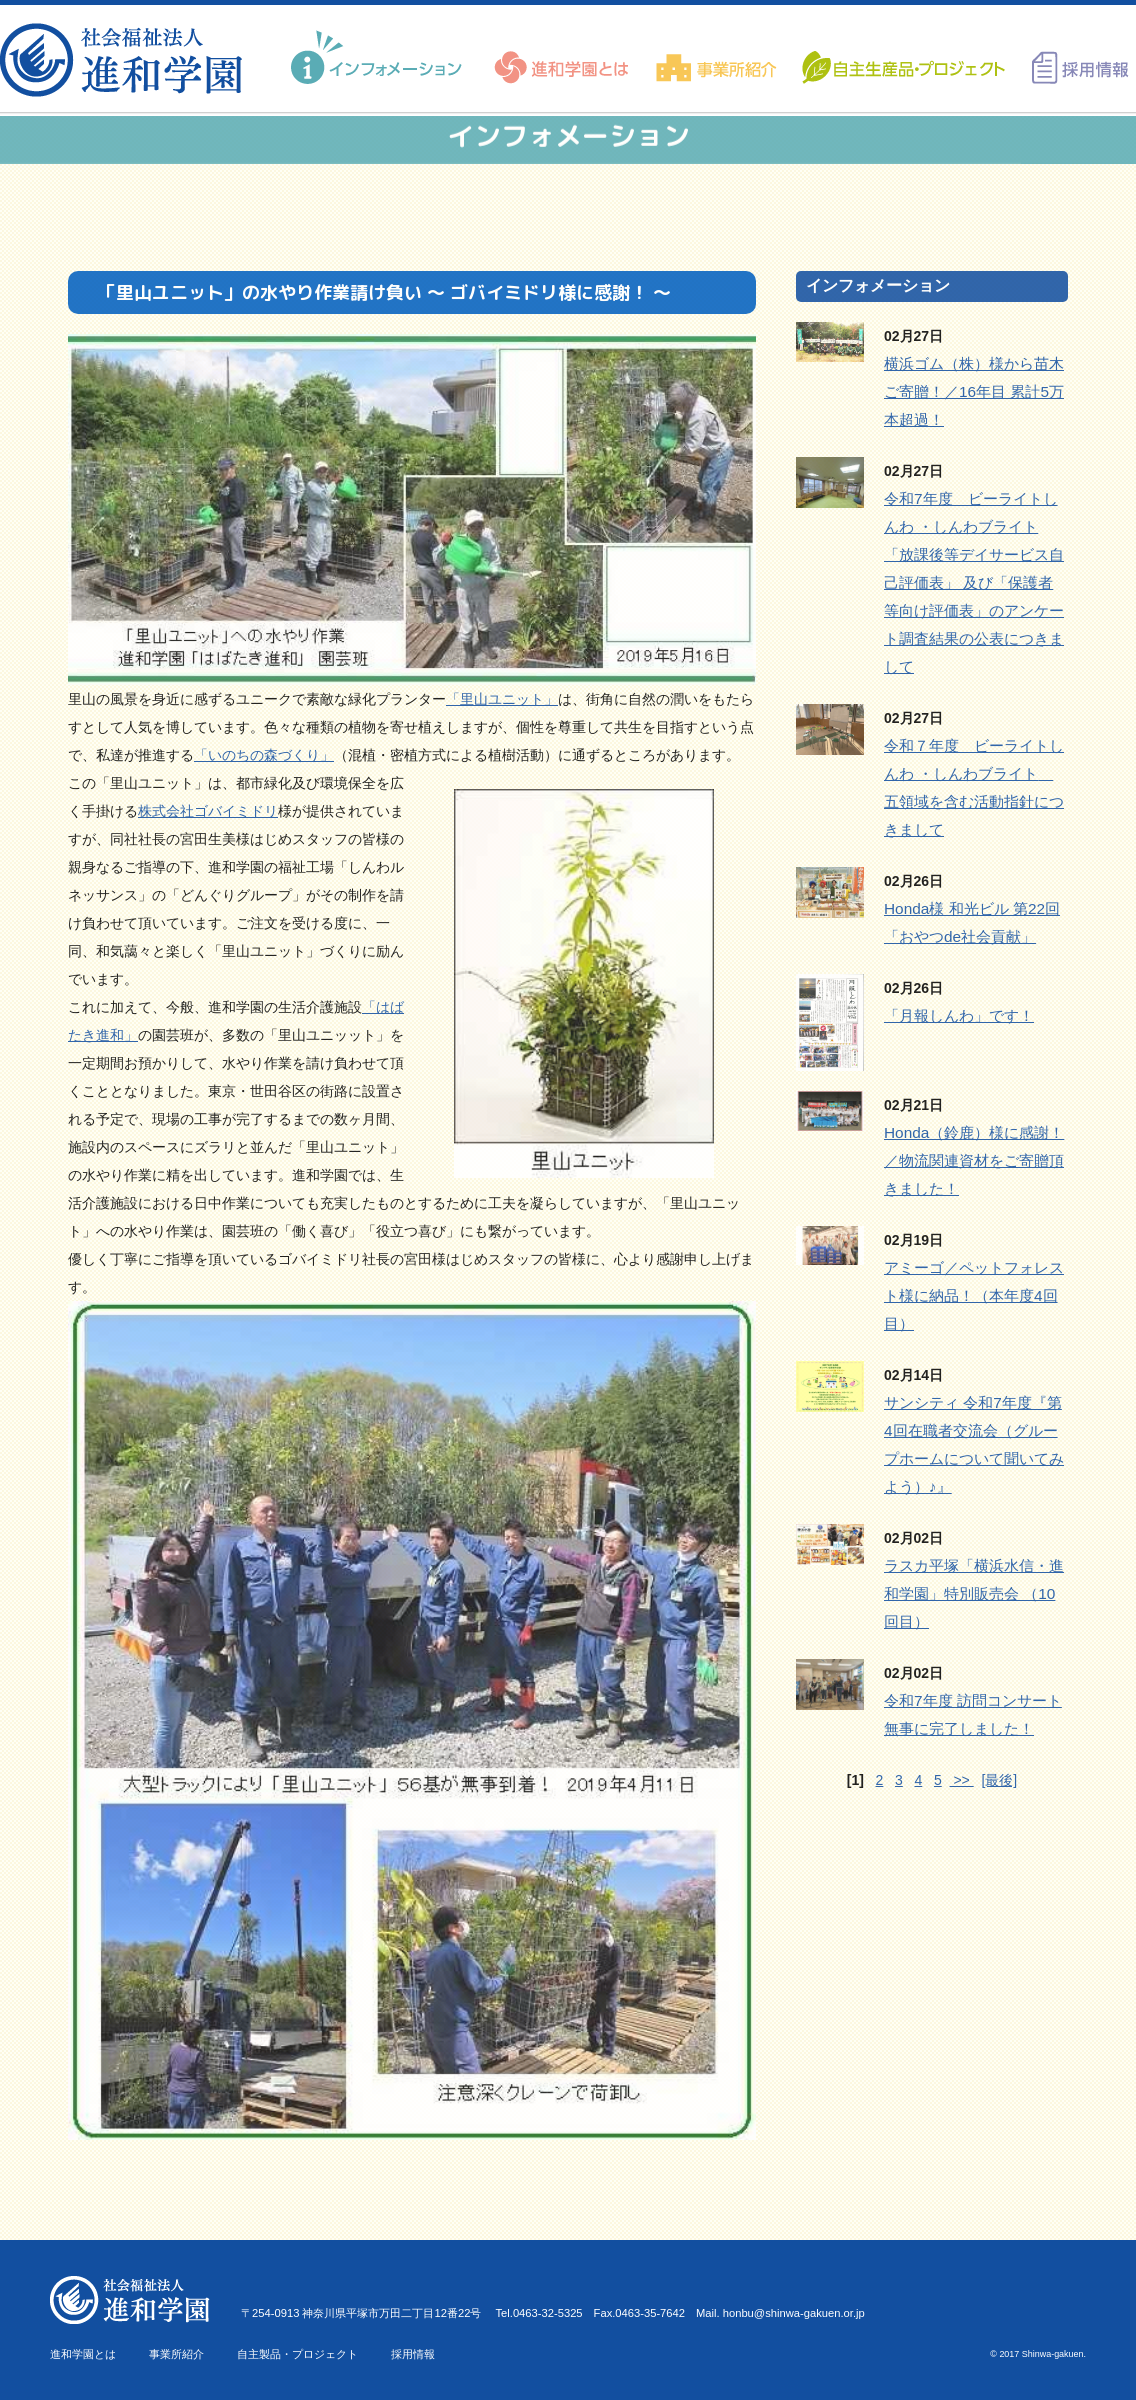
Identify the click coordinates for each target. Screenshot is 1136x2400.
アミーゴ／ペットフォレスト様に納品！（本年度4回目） (974, 1295)
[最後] (999, 1780)
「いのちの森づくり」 (264, 755)
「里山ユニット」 (502, 699)
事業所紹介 (176, 2354)
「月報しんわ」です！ (959, 1015)
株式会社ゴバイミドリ (208, 811)
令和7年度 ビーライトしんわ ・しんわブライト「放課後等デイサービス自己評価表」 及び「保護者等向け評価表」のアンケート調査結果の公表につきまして (974, 582)
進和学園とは (83, 2354)
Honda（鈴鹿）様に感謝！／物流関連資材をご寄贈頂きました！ (974, 1160)
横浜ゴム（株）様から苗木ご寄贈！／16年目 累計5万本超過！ (974, 391)
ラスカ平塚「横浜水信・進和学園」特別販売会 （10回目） (974, 1593)
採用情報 (413, 2354)
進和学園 (127, 60)
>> (962, 1780)
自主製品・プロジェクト (297, 2354)
